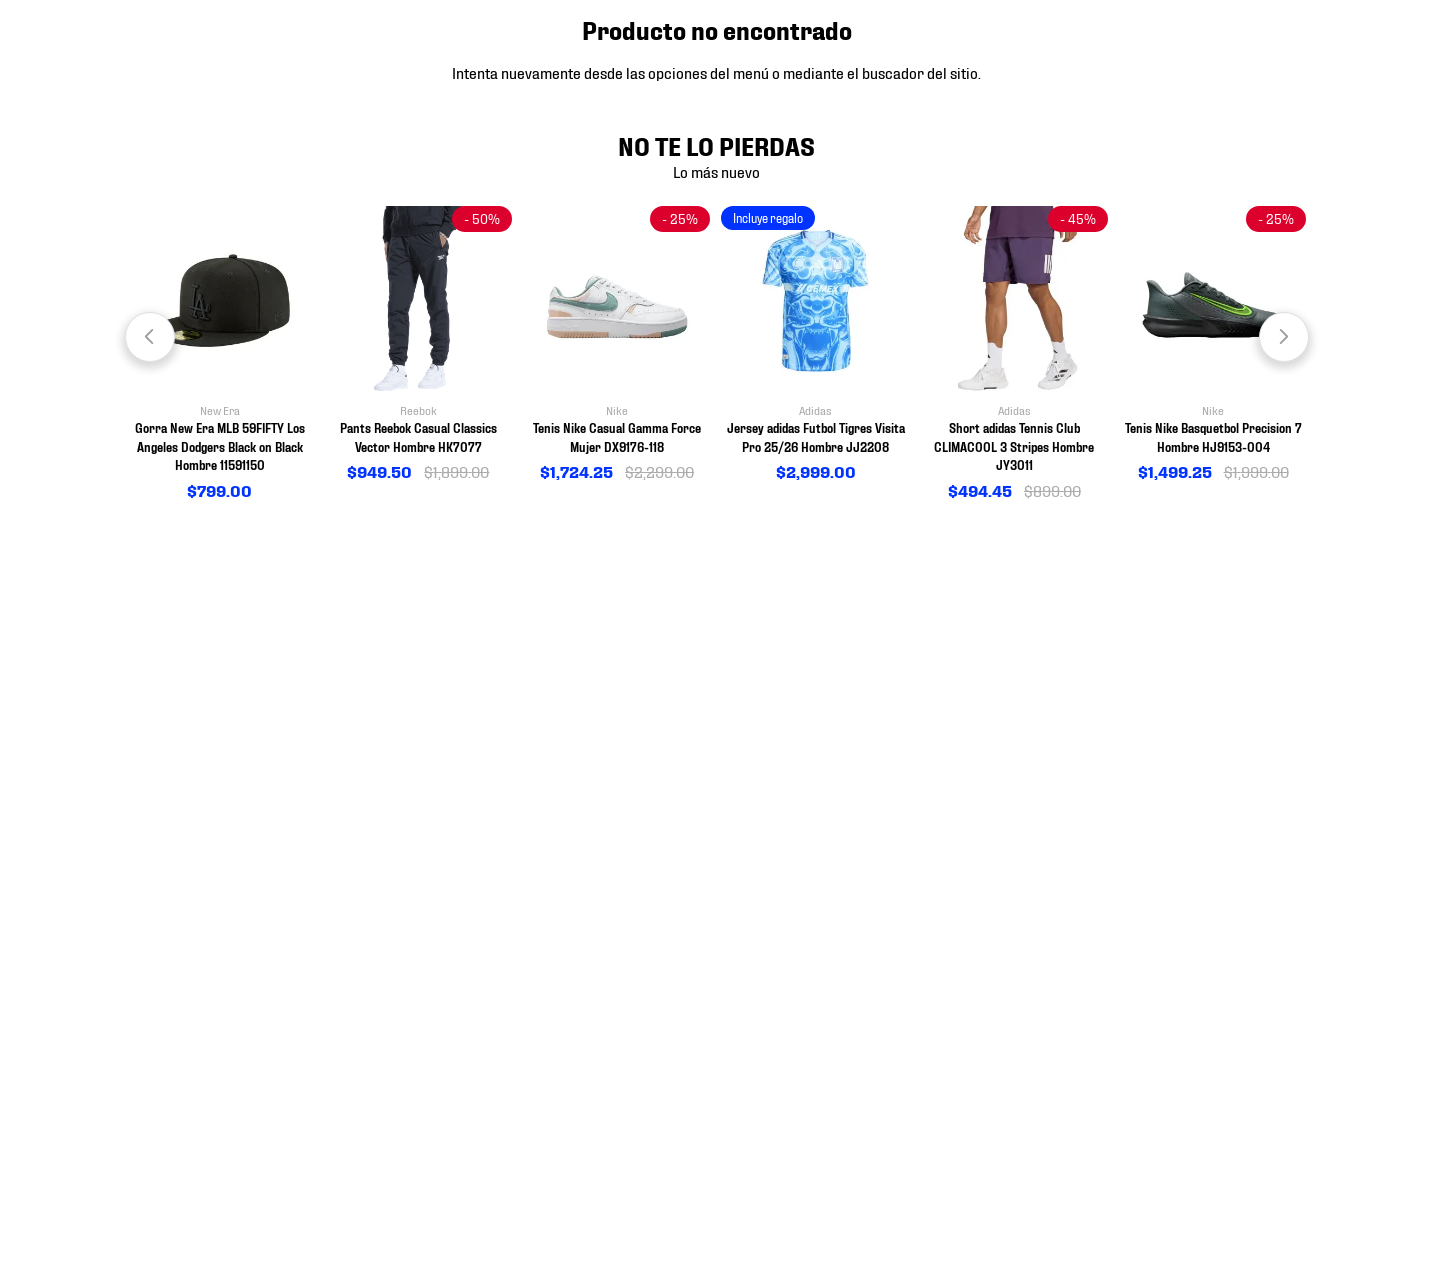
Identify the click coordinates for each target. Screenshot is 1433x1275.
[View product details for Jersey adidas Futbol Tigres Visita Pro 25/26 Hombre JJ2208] (815, 345)
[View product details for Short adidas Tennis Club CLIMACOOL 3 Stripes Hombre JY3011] (1014, 354)
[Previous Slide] (150, 337)
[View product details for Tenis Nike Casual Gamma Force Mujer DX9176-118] (617, 345)
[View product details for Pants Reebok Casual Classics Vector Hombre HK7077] (418, 345)
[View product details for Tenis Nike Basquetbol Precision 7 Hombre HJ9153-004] (1213, 345)
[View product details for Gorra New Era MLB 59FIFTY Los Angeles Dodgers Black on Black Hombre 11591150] (219, 354)
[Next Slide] (1284, 337)
